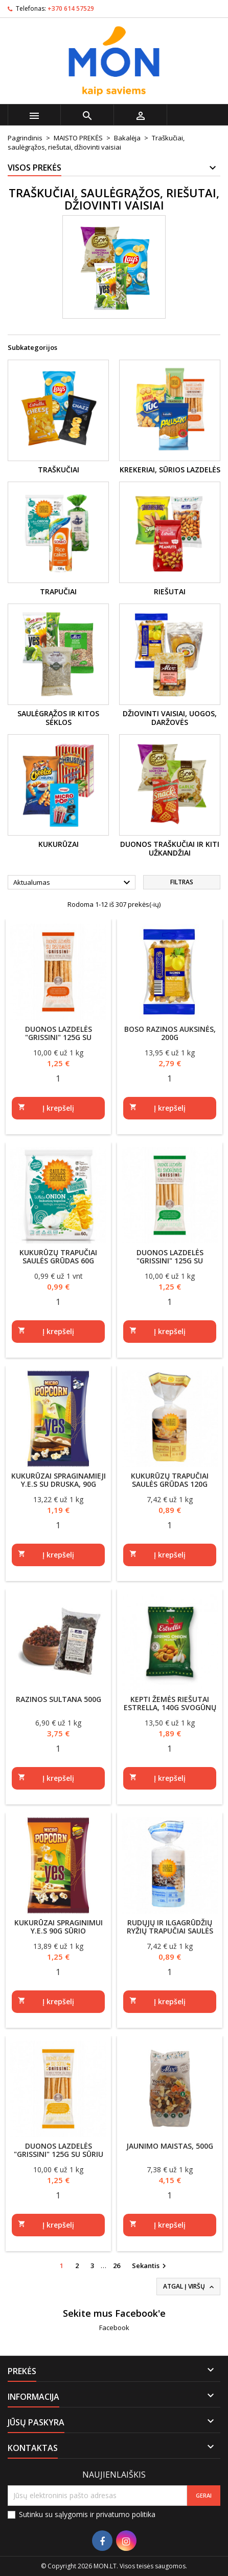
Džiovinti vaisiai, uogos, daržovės (170, 718)
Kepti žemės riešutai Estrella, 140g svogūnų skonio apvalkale (170, 1707)
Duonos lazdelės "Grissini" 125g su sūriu (58, 2150)
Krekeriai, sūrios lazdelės (170, 469)
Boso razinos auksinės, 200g (170, 1033)
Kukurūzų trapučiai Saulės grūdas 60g (58, 1256)
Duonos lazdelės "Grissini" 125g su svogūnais (169, 1261)
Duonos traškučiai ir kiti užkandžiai (169, 848)
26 (116, 2265)
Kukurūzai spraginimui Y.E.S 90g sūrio (58, 1927)
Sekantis (150, 2266)
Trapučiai (58, 591)
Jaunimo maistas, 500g (169, 2146)
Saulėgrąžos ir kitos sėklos (58, 718)
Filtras (181, 882)
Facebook (114, 2327)
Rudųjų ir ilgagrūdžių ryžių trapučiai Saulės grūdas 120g (170, 1931)
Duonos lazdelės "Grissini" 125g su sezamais (58, 1037)
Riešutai (170, 591)
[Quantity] (58, 1078)
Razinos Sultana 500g (58, 1699)
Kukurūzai (58, 844)
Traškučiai (58, 469)
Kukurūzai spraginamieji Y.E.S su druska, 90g (58, 1480)
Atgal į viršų (189, 2286)
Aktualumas (73, 883)
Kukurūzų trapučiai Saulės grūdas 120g (170, 1480)
